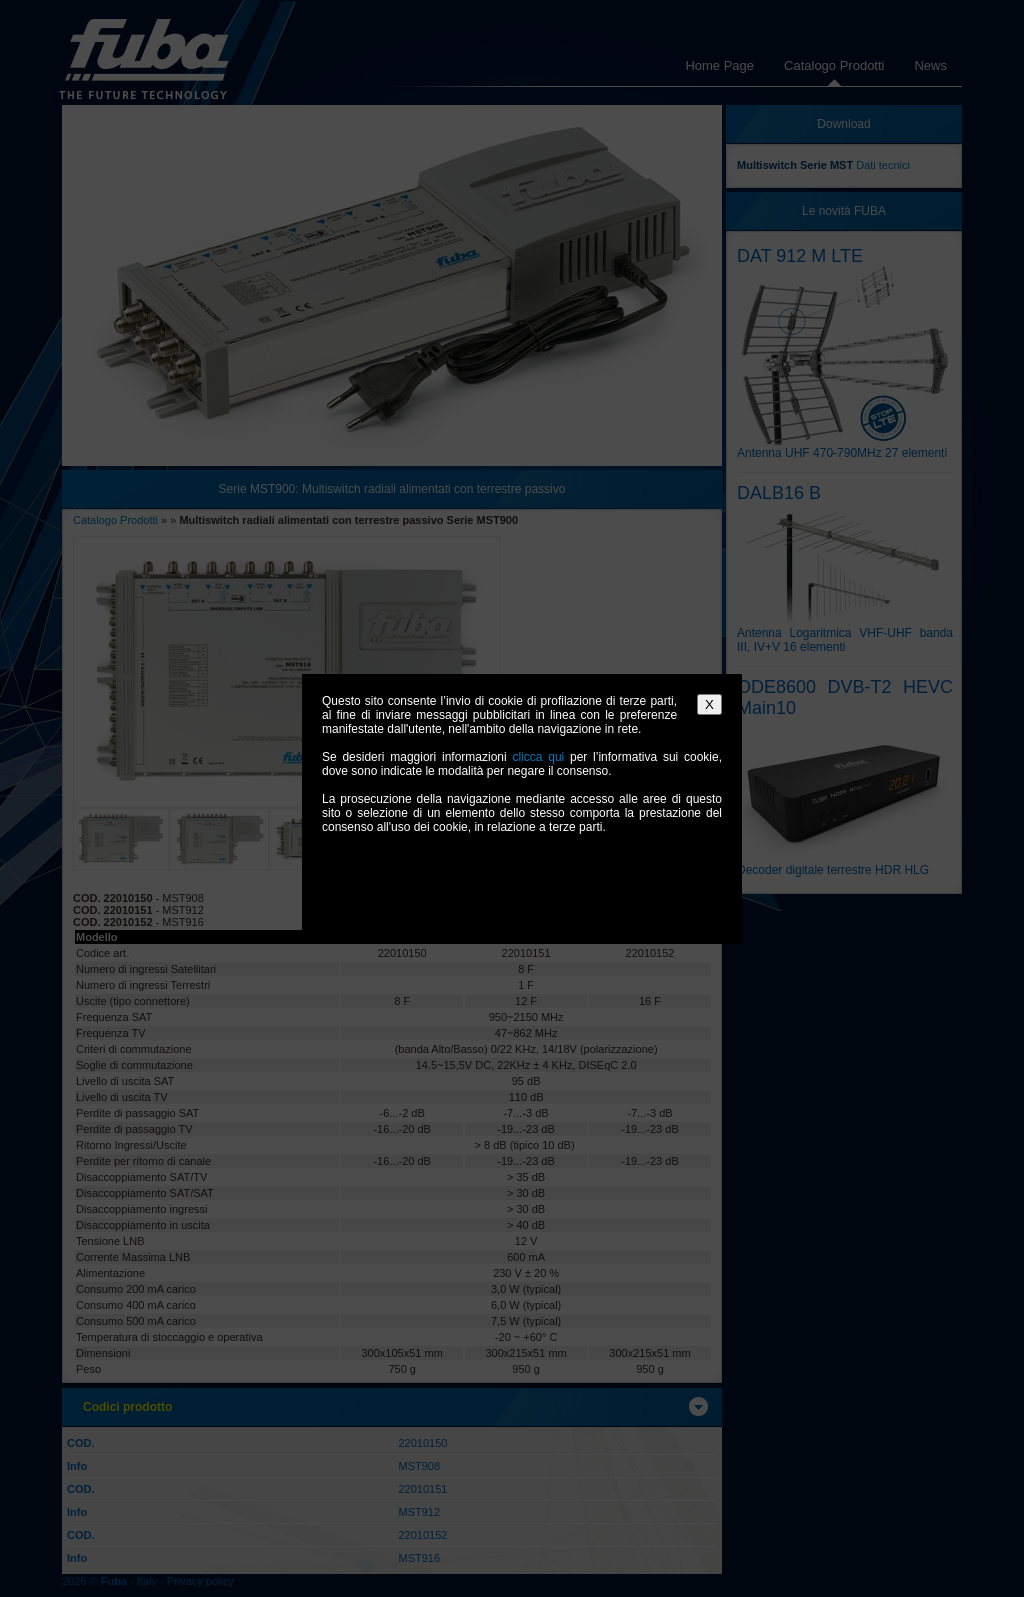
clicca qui (538, 757)
